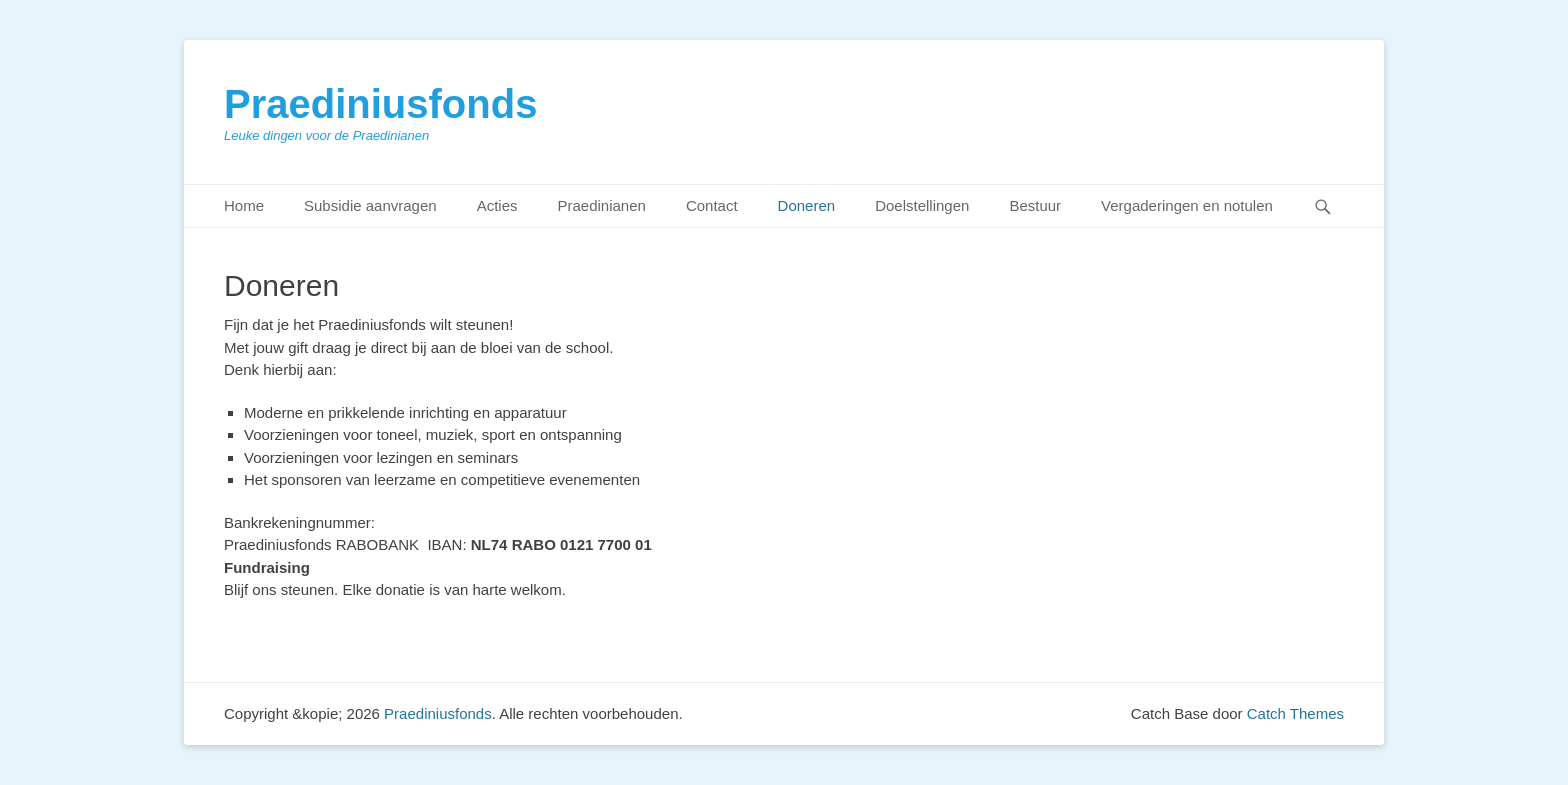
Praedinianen (601, 205)
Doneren (807, 205)
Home (244, 205)
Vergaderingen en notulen (1187, 205)
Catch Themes (1295, 713)
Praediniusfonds (380, 104)
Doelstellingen (922, 205)
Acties (497, 205)
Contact (712, 205)
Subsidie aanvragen (370, 205)
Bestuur (1035, 205)
